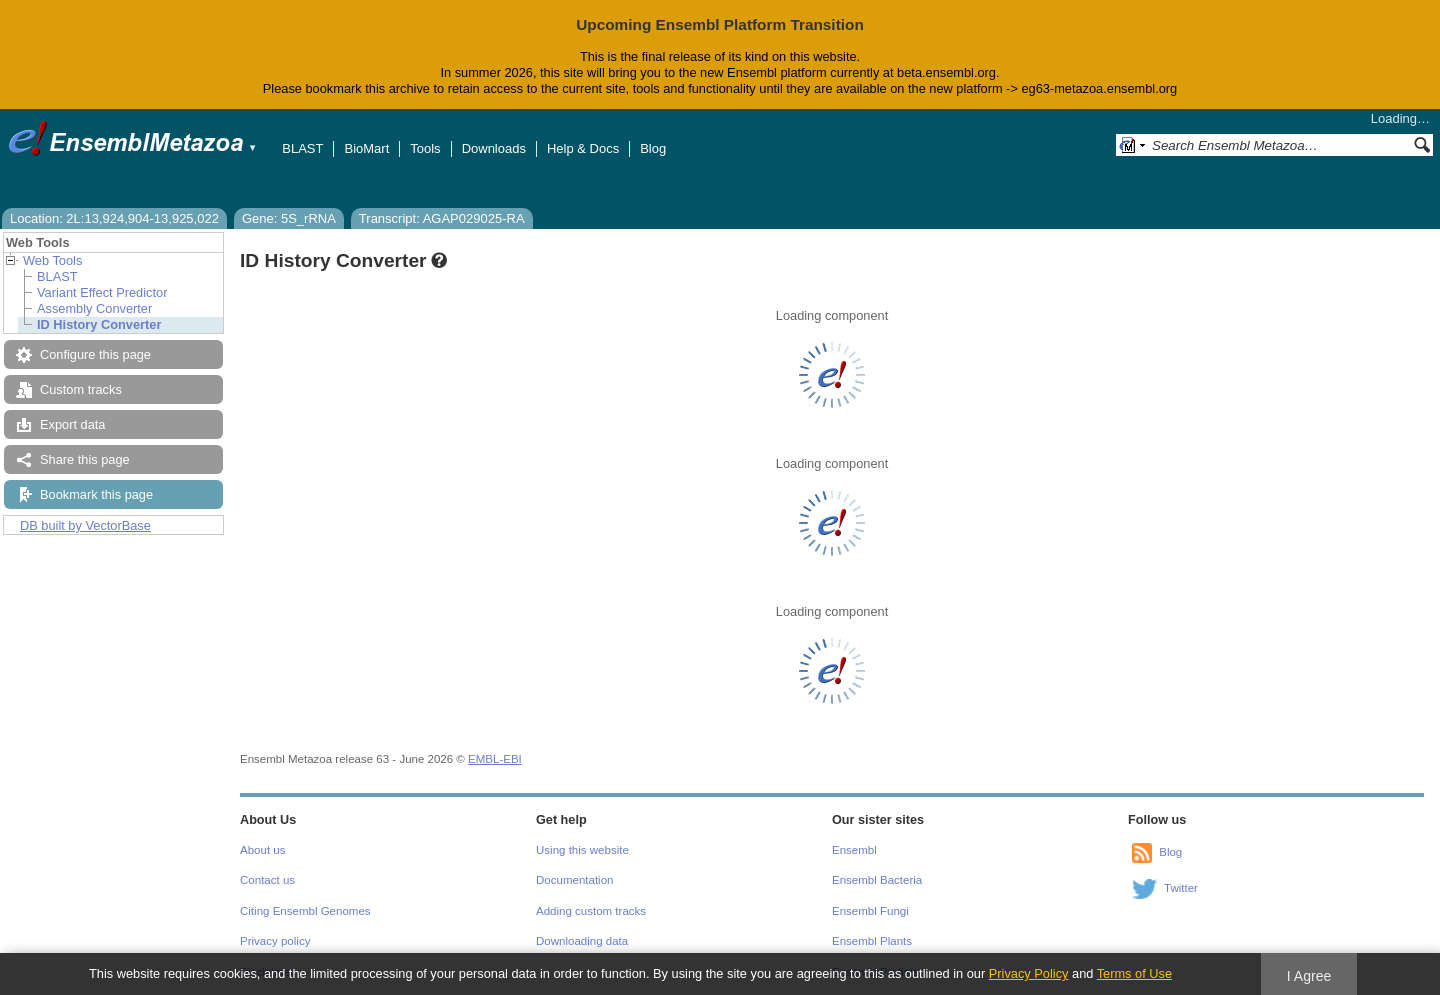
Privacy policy (275, 941)
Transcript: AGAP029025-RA (442, 218)
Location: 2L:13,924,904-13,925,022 (114, 218)
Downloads (494, 148)
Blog (653, 148)
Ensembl (854, 850)
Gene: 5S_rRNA (289, 218)
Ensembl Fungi (870, 911)
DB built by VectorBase (85, 525)
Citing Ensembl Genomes (305, 911)
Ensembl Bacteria (877, 880)
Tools (425, 148)
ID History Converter (99, 324)
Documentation (574, 880)
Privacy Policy (1029, 973)
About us (262, 850)
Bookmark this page (96, 494)
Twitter (1181, 888)
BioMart (366, 148)
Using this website (582, 850)
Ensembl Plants (872, 941)
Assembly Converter (94, 308)
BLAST (302, 148)
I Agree (1309, 976)
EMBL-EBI (495, 759)
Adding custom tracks (591, 911)
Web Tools (52, 260)
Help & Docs (583, 148)
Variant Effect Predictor (102, 292)
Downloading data (582, 941)
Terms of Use (1134, 973)
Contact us (267, 880)
